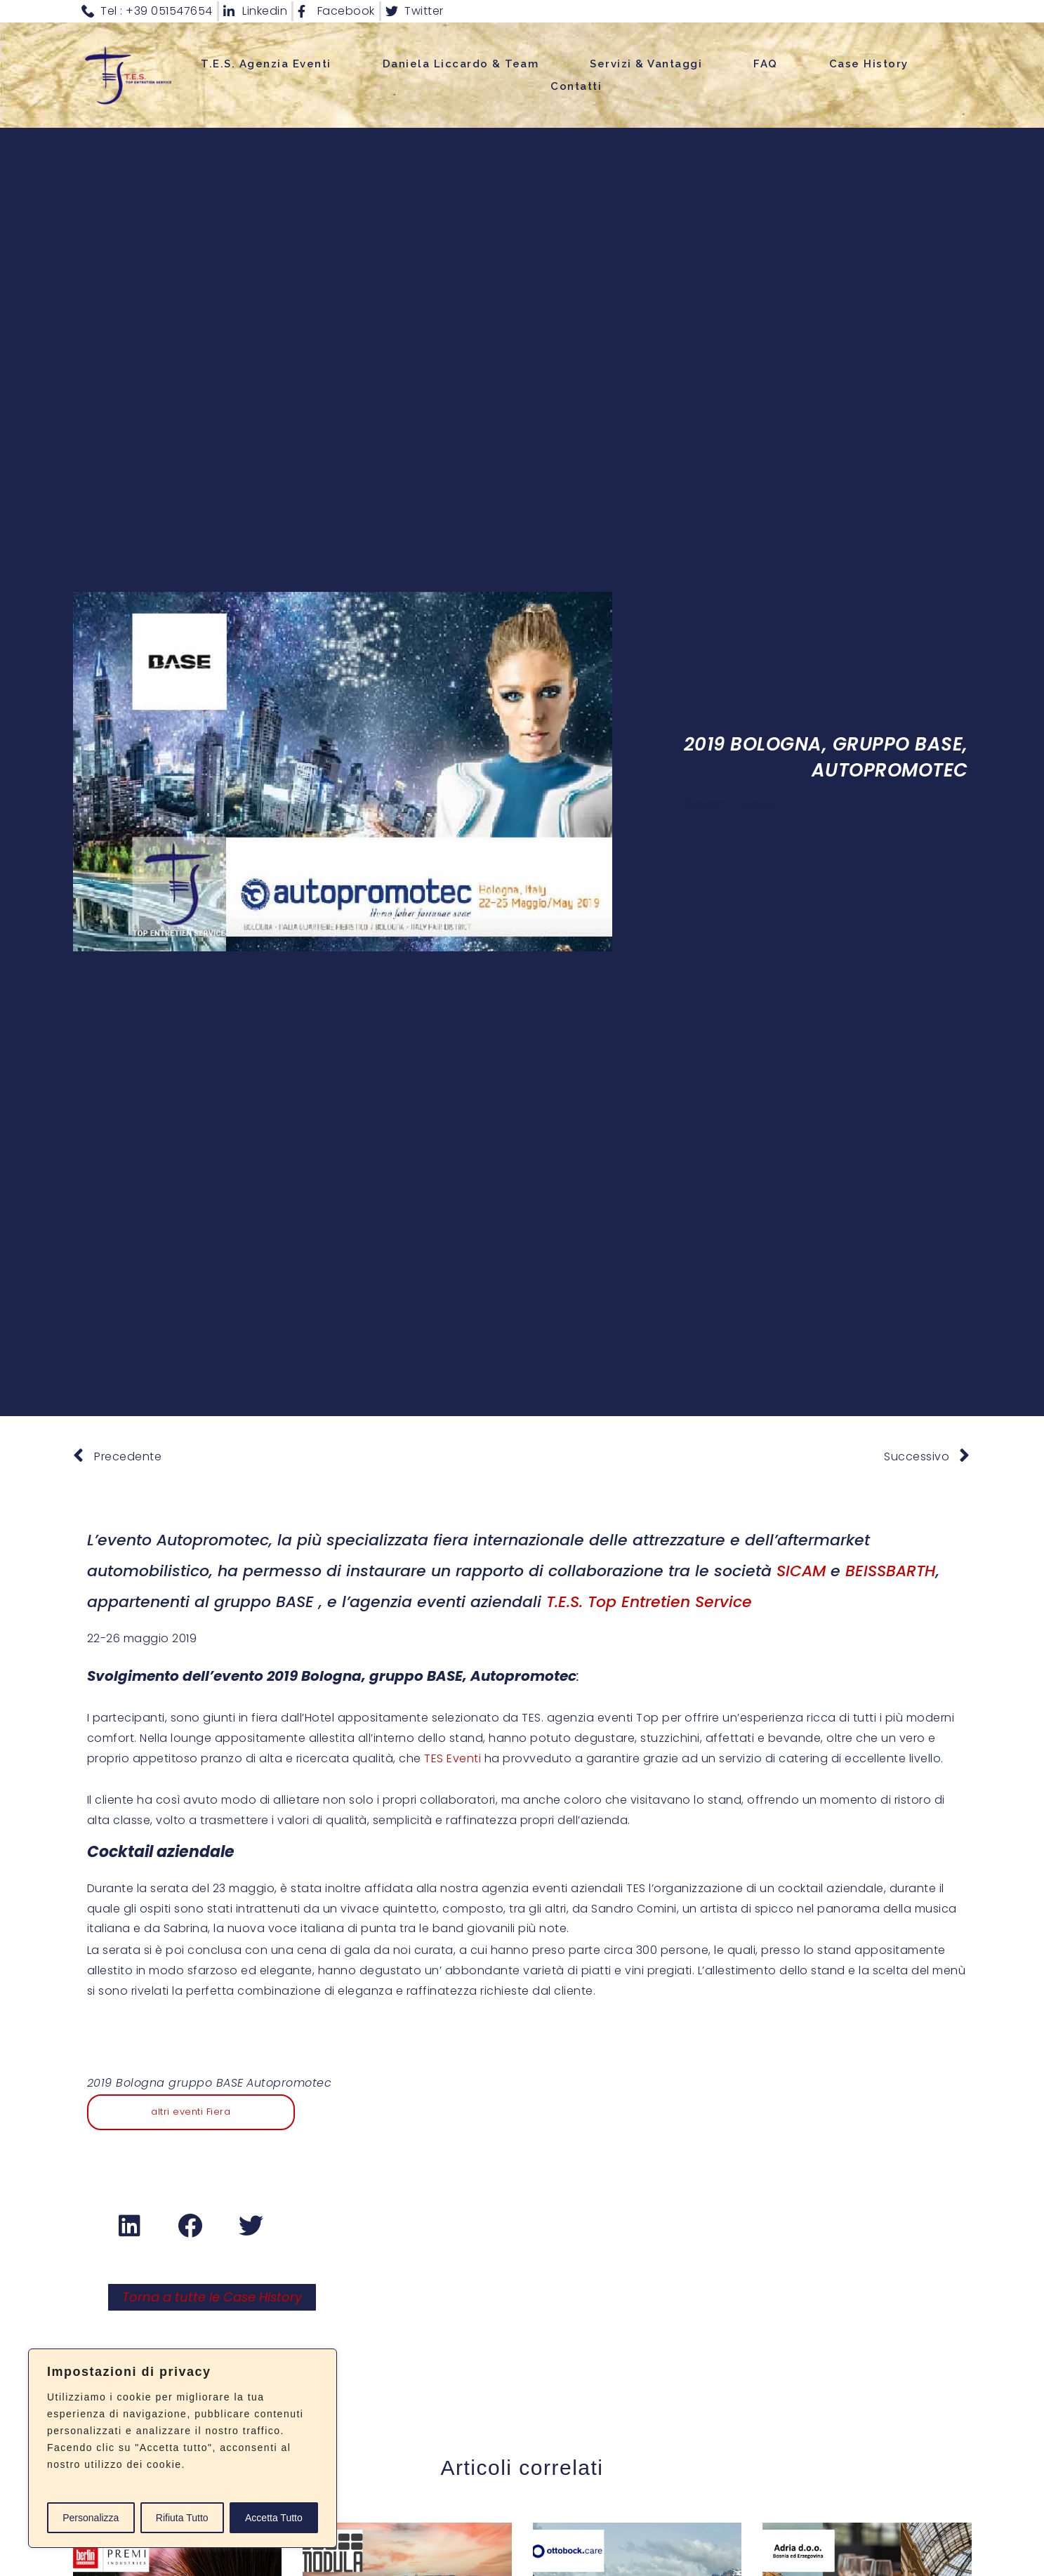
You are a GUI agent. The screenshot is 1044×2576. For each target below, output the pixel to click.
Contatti (576, 86)
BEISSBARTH (890, 1571)
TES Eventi (452, 1758)
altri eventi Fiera (190, 2111)
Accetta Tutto (274, 2517)
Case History (868, 64)
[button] (130, 2225)
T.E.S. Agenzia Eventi (266, 64)
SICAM (801, 1571)
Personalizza (90, 2517)
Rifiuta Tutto (182, 2517)
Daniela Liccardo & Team (461, 64)
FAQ (765, 64)
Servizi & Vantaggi (646, 64)
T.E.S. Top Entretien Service (649, 1602)
